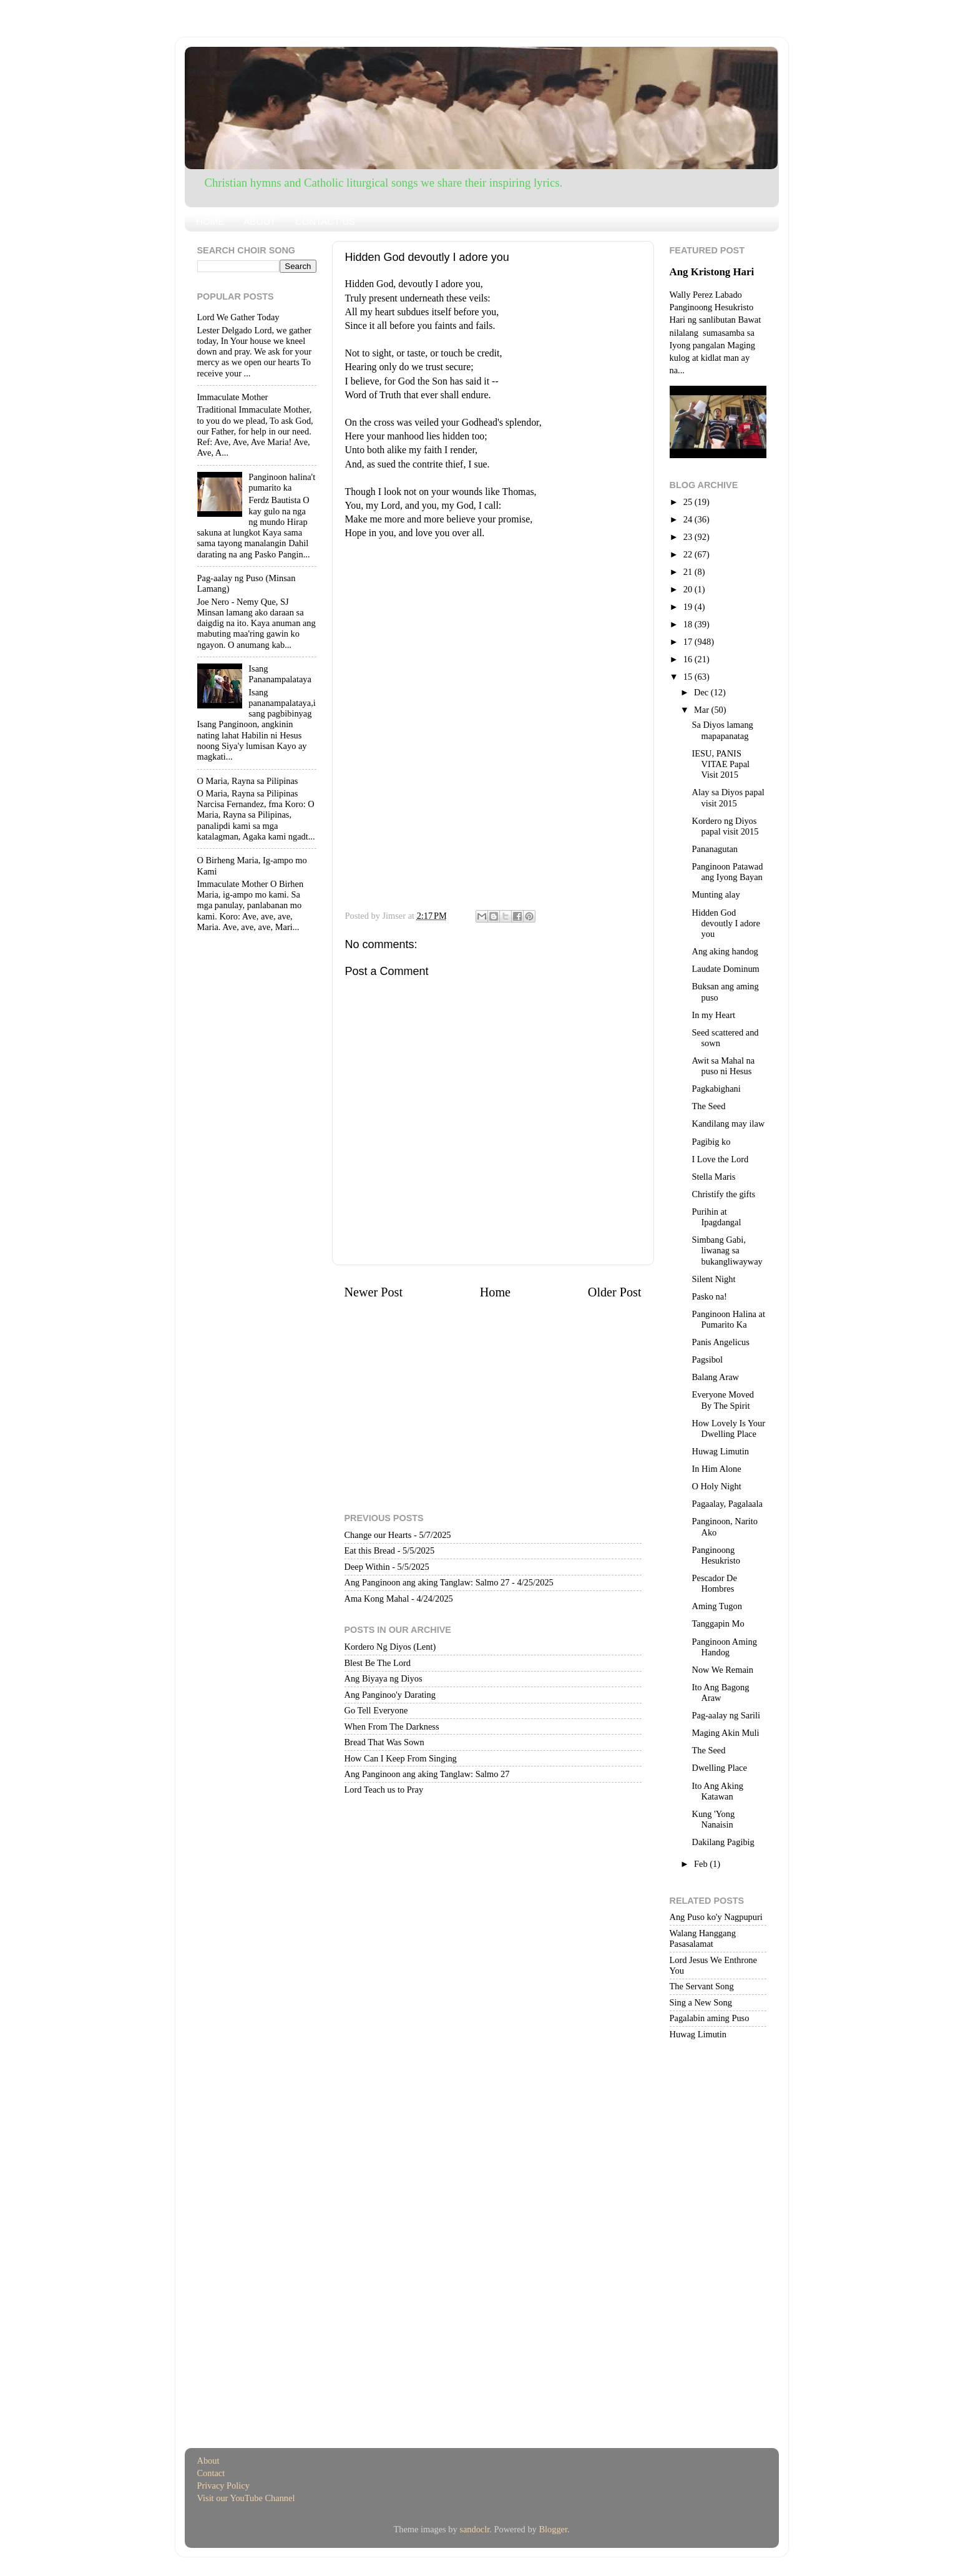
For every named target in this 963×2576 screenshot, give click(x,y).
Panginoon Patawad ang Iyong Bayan (727, 871)
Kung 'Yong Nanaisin (713, 1819)
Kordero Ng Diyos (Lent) (390, 1647)
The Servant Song (702, 1986)
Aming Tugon (716, 1606)
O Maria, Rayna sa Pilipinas (247, 781)
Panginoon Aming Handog (724, 1647)
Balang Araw (715, 1377)
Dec (702, 692)
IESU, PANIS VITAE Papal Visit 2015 (721, 764)
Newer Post (374, 1292)
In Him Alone (716, 1469)
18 (689, 624)
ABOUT (259, 221)
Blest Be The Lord (378, 1663)
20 (689, 589)
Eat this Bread (370, 1550)
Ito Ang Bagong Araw (720, 1692)
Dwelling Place (719, 1768)
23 (689, 537)
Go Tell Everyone (376, 1710)
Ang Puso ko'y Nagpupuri (716, 1917)
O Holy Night (716, 1486)
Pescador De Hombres (714, 1583)
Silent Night (713, 1279)
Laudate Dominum (725, 969)
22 (689, 554)
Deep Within (367, 1567)
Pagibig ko (711, 1142)
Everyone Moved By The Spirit (723, 1399)
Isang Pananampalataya (279, 674)
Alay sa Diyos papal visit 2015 (728, 797)
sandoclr (474, 2529)
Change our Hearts (378, 1535)
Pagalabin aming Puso (710, 2018)
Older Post (615, 1292)
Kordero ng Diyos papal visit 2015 (725, 826)
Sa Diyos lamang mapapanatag (722, 730)
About (208, 2461)
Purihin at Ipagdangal (716, 1217)
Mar (702, 710)
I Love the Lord (720, 1159)
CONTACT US (325, 221)
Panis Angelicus (720, 1342)
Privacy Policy (223, 2485)
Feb (702, 1864)
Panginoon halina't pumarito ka (281, 482)
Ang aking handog (725, 951)
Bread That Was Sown (384, 1742)
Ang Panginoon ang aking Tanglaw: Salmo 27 (427, 1582)
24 (689, 519)
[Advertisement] (493, 628)
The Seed (708, 1106)
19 (689, 607)
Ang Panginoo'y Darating (390, 1695)
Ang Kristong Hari (712, 272)
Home (495, 1292)
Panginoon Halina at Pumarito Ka (728, 1319)
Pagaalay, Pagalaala (727, 1504)
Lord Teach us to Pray (384, 1790)
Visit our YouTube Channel (246, 2498)
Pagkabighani (716, 1089)
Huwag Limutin (720, 1451)
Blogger (553, 2529)
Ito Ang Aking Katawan (717, 1791)
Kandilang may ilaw (728, 1124)
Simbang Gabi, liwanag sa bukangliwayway (727, 1250)
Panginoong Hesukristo (716, 1555)
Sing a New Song (701, 2002)
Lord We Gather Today (238, 317)
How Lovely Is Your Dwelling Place (728, 1428)
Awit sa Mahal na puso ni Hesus (723, 1065)
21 (689, 572)
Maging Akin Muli (725, 1733)
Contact (211, 2473)
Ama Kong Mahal (377, 1599)
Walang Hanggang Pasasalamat (703, 1938)
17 (689, 642)
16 (689, 659)
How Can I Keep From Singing (401, 1758)
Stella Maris (713, 1177)
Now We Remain (722, 1670)
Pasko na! (709, 1296)
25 (689, 502)
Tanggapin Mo (718, 1623)
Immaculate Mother (232, 397)
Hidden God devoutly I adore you (726, 923)
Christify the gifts (723, 1194)
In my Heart (713, 1015)
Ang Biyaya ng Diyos (384, 1678)
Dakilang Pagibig (723, 1842)
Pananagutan (715, 849)
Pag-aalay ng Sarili (726, 1715)
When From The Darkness (392, 1726)
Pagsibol (707, 1359)
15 (689, 677)
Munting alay (716, 894)
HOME (210, 221)
